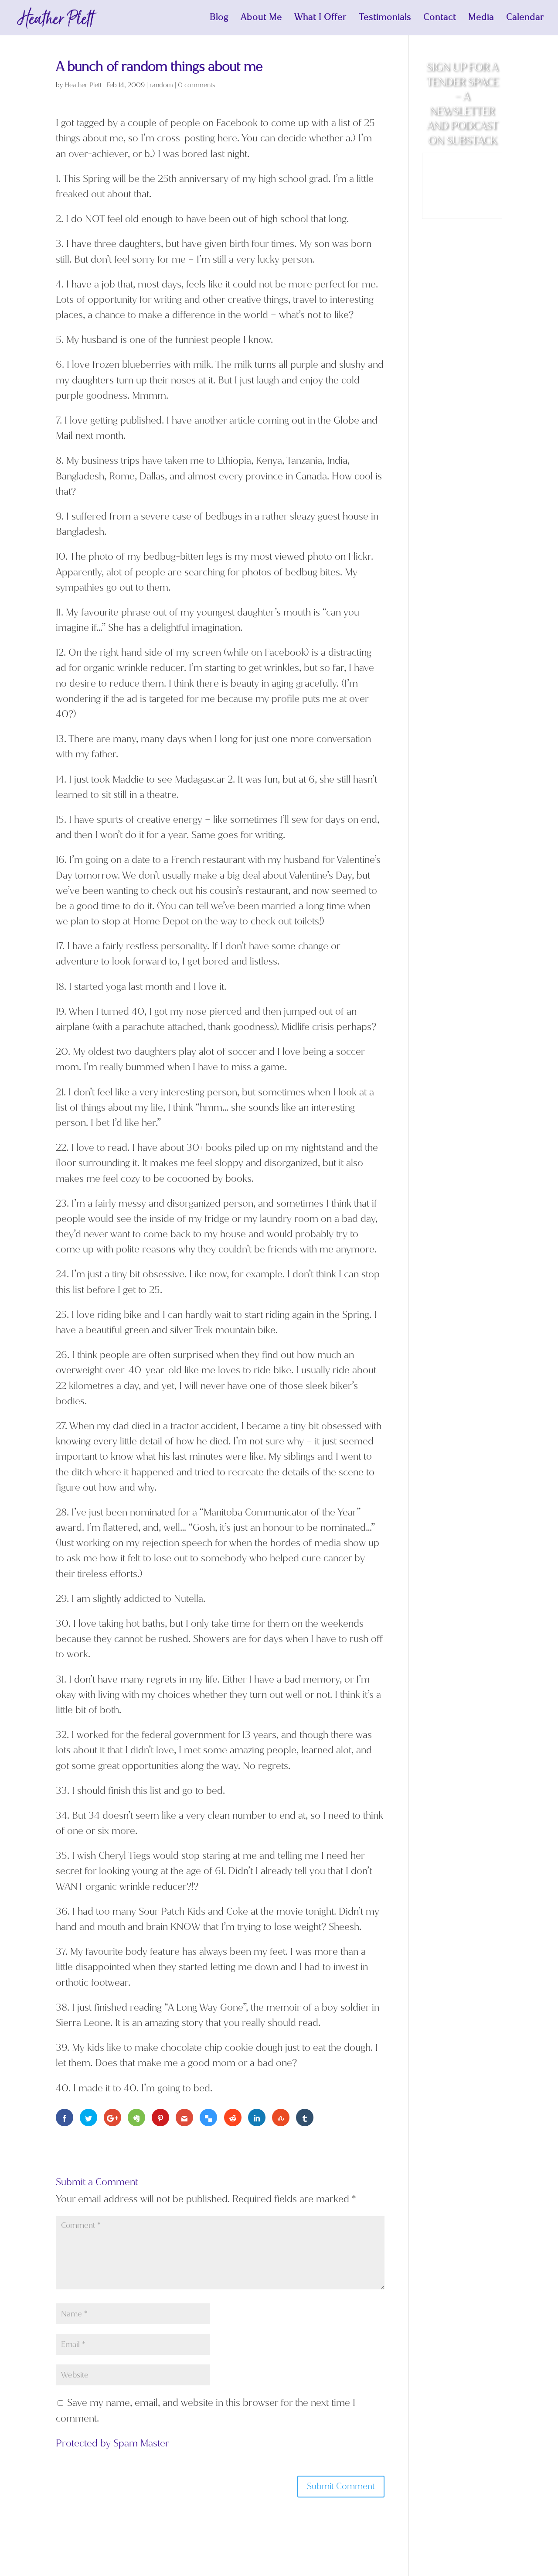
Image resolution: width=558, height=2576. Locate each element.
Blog (219, 18)
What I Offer (320, 18)
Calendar (525, 18)
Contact (439, 18)
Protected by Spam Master (112, 2443)
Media (481, 18)
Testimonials (385, 18)
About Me (261, 18)
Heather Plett (83, 85)
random (161, 85)
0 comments (196, 85)
